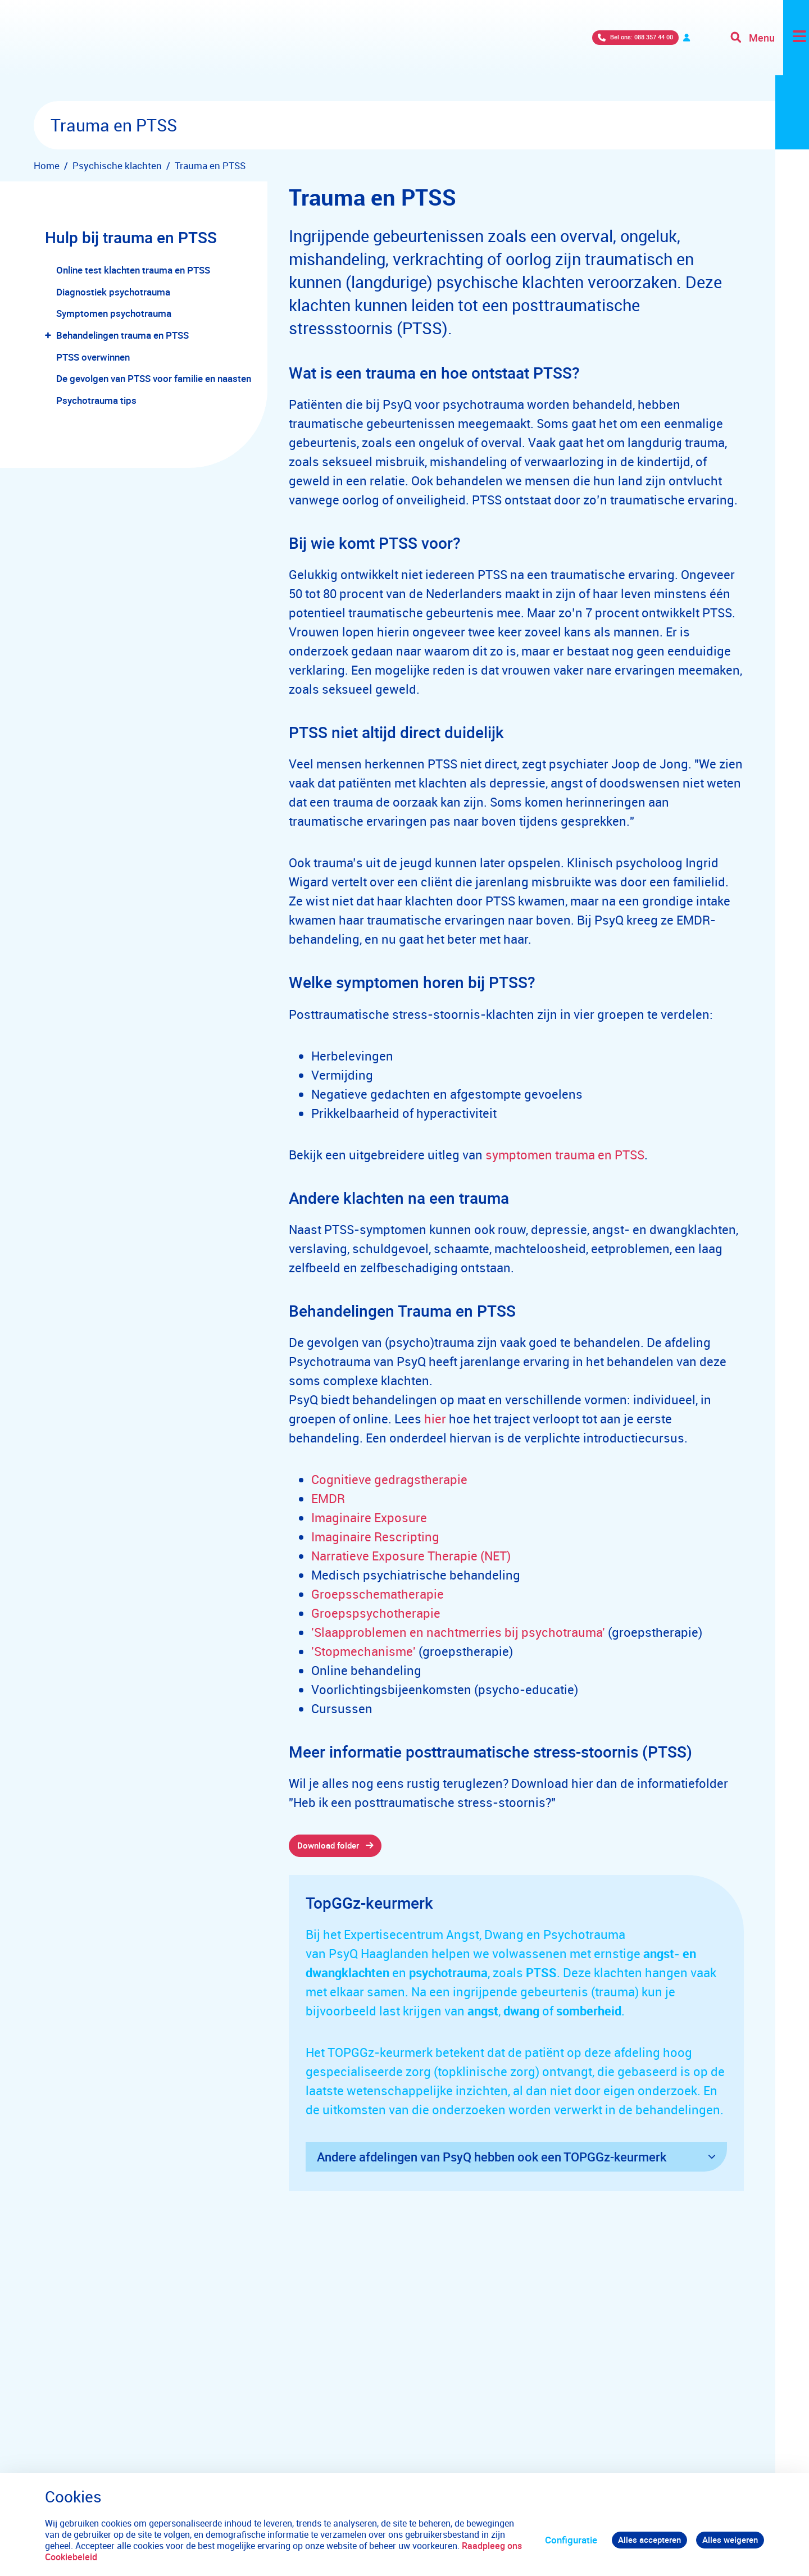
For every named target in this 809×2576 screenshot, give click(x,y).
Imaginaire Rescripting (375, 1536)
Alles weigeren (727, 2539)
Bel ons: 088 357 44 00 (541, 50)
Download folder (333, 1846)
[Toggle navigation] (765, 50)
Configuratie (557, 2539)
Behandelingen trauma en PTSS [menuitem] (122, 335)
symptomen (518, 1154)
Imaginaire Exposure (369, 1517)
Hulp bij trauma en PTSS (133, 237)
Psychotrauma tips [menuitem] (96, 400)
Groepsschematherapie (377, 1594)
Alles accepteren (639, 2539)
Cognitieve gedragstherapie (389, 1479)
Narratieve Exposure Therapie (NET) (411, 1556)
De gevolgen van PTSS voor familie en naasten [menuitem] (153, 378)
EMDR (328, 1498)
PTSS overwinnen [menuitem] (93, 357)
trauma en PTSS (598, 1154)
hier (435, 1418)
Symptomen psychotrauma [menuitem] (113, 313)
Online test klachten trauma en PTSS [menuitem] (133, 269)
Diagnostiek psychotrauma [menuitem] (113, 291)
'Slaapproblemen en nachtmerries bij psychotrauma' (458, 1632)
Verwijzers (647, 50)
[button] (50, 335)
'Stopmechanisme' (363, 1651)
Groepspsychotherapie (375, 1613)
